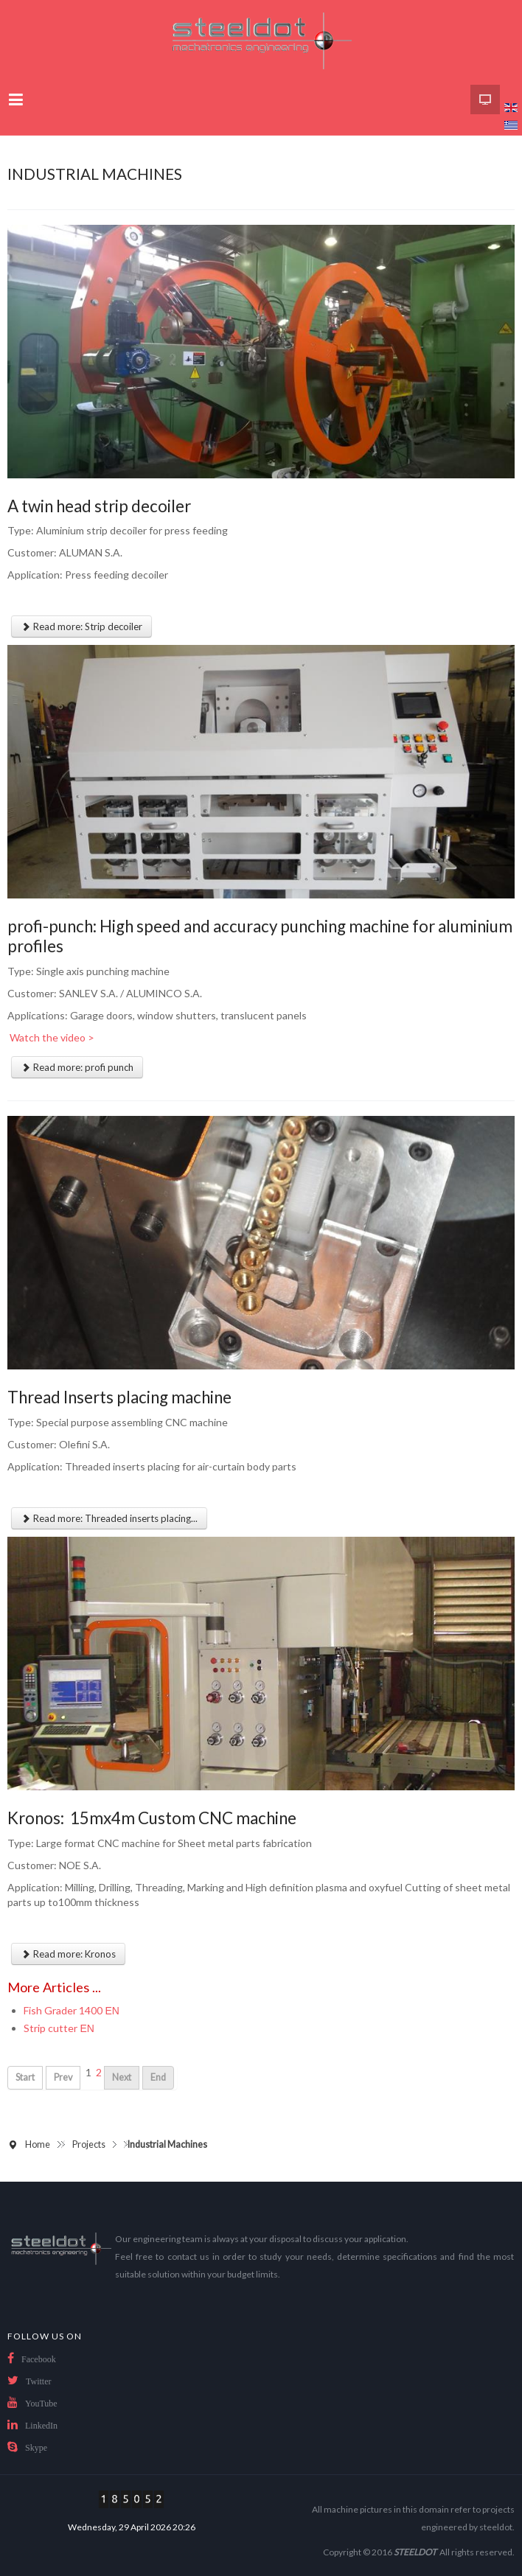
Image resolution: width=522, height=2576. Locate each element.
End (158, 2077)
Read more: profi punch (77, 1067)
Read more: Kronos (68, 1954)
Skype (36, 2447)
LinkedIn (41, 2425)
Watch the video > (50, 1037)
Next (121, 2077)
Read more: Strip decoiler (81, 626)
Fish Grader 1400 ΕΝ (71, 2010)
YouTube (41, 2403)
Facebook (38, 2359)
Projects (88, 2144)
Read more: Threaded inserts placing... (109, 1518)
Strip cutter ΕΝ (59, 2028)
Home (37, 2144)
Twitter (38, 2381)
